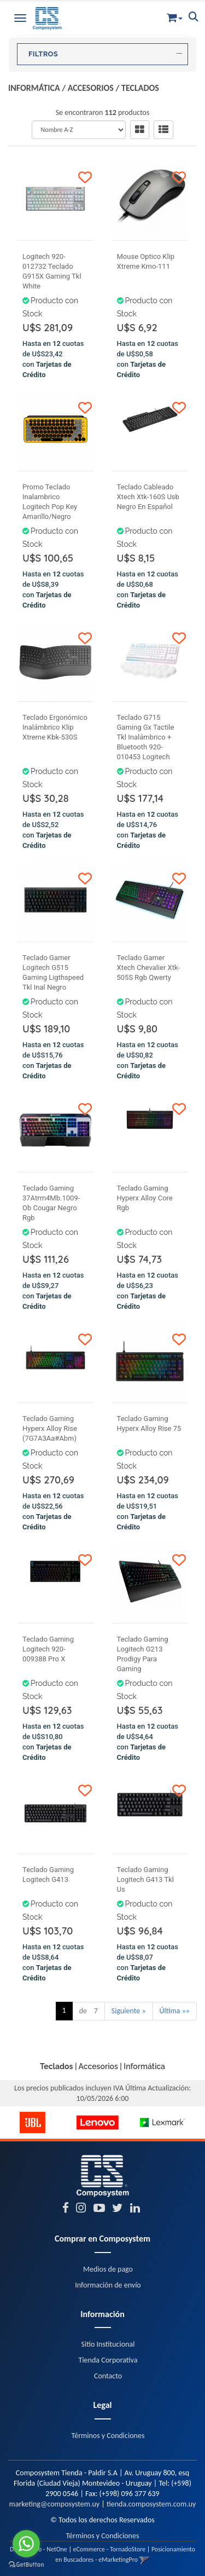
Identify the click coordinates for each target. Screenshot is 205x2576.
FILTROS (105, 54)
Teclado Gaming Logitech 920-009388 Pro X (48, 1649)
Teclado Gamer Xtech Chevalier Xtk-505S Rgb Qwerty (148, 967)
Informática (34, 88)
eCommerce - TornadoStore (109, 2549)
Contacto (108, 2376)
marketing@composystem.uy (54, 2504)
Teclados (140, 88)
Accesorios (91, 88)
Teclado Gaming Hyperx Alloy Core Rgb (145, 1198)
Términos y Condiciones (108, 2435)
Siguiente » (129, 2010)
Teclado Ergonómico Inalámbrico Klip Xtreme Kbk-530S (54, 727)
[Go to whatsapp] (26, 2543)
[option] (32, 2122)
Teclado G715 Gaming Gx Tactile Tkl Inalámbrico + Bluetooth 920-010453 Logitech (145, 737)
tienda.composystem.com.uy (151, 2504)
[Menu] (20, 16)
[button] (175, 15)
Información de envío (107, 2285)
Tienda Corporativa (108, 2360)
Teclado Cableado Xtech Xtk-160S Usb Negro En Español (148, 497)
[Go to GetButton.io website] (26, 2564)
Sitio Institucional (108, 2344)
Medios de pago (108, 2269)
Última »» (175, 2010)
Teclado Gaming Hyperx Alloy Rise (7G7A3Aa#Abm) (49, 1428)
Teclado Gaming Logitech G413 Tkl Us (145, 1879)
